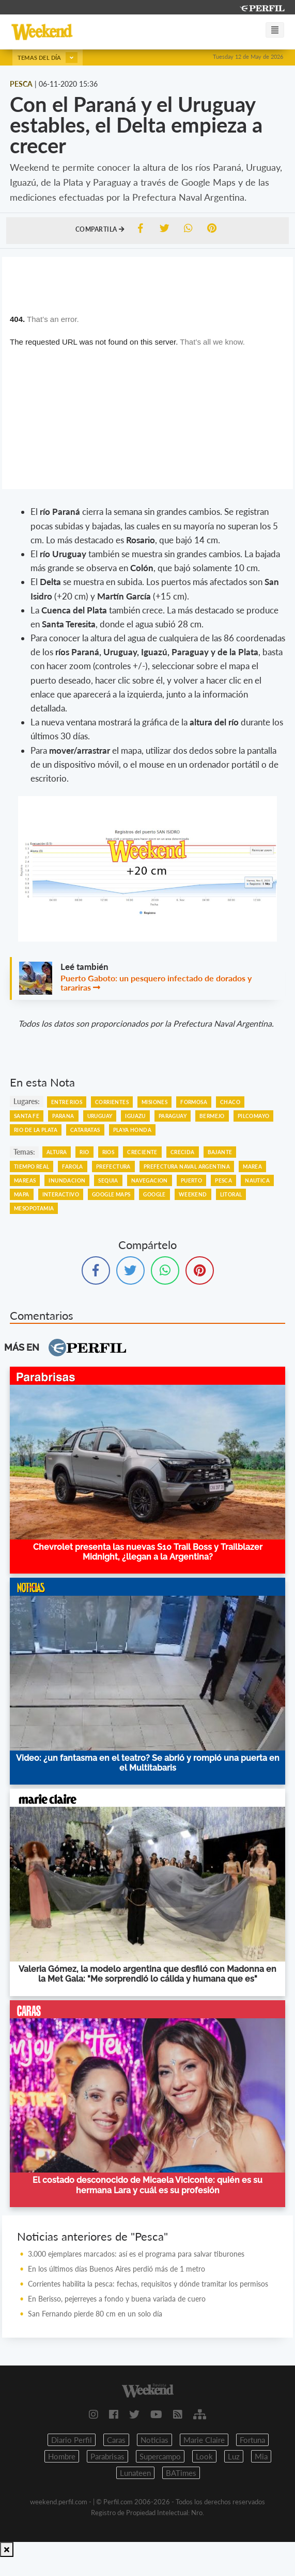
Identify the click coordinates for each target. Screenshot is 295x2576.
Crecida (182, 1152)
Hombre (61, 2456)
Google (154, 1194)
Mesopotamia (34, 1208)
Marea (252, 1166)
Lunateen (135, 2472)
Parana (63, 1116)
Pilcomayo (254, 1116)
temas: (24, 1151)
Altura (56, 1152)
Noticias (154, 2439)
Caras (116, 2439)
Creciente (142, 1152)
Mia (261, 2456)
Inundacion (67, 1180)
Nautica (257, 1180)
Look (204, 2456)
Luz (234, 2456)
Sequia (108, 1180)
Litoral (231, 1194)
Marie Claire (204, 2439)
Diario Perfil (71, 2439)
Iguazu (135, 1116)
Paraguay (173, 1116)
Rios (108, 1152)
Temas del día (47, 57)
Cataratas (85, 1130)
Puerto (191, 1180)
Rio (84, 1152)
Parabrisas (107, 2456)
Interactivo (60, 1194)
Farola (72, 1166)
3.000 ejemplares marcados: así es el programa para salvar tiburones (136, 2253)
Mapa (21, 1194)
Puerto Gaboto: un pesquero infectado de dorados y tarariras (156, 982)
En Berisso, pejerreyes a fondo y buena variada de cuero (117, 2298)
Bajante (220, 1152)
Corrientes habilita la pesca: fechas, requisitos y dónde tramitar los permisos (148, 2283)
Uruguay (100, 1116)
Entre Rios (66, 1102)
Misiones (154, 1102)
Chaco (230, 1102)
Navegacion (149, 1180)
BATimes (181, 2472)
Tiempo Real (31, 1166)
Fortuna (252, 2439)
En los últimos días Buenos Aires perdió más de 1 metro (116, 2268)
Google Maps (111, 1194)
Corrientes (112, 1102)
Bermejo (212, 1116)
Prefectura (113, 1166)
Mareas (25, 1180)
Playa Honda (132, 1130)
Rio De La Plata (35, 1130)
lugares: (26, 1101)
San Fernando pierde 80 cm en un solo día (95, 2313)
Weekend (193, 1194)
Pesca (223, 1180)
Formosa (193, 1102)
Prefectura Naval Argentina (187, 1166)
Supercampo (160, 2456)
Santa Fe (26, 1116)
